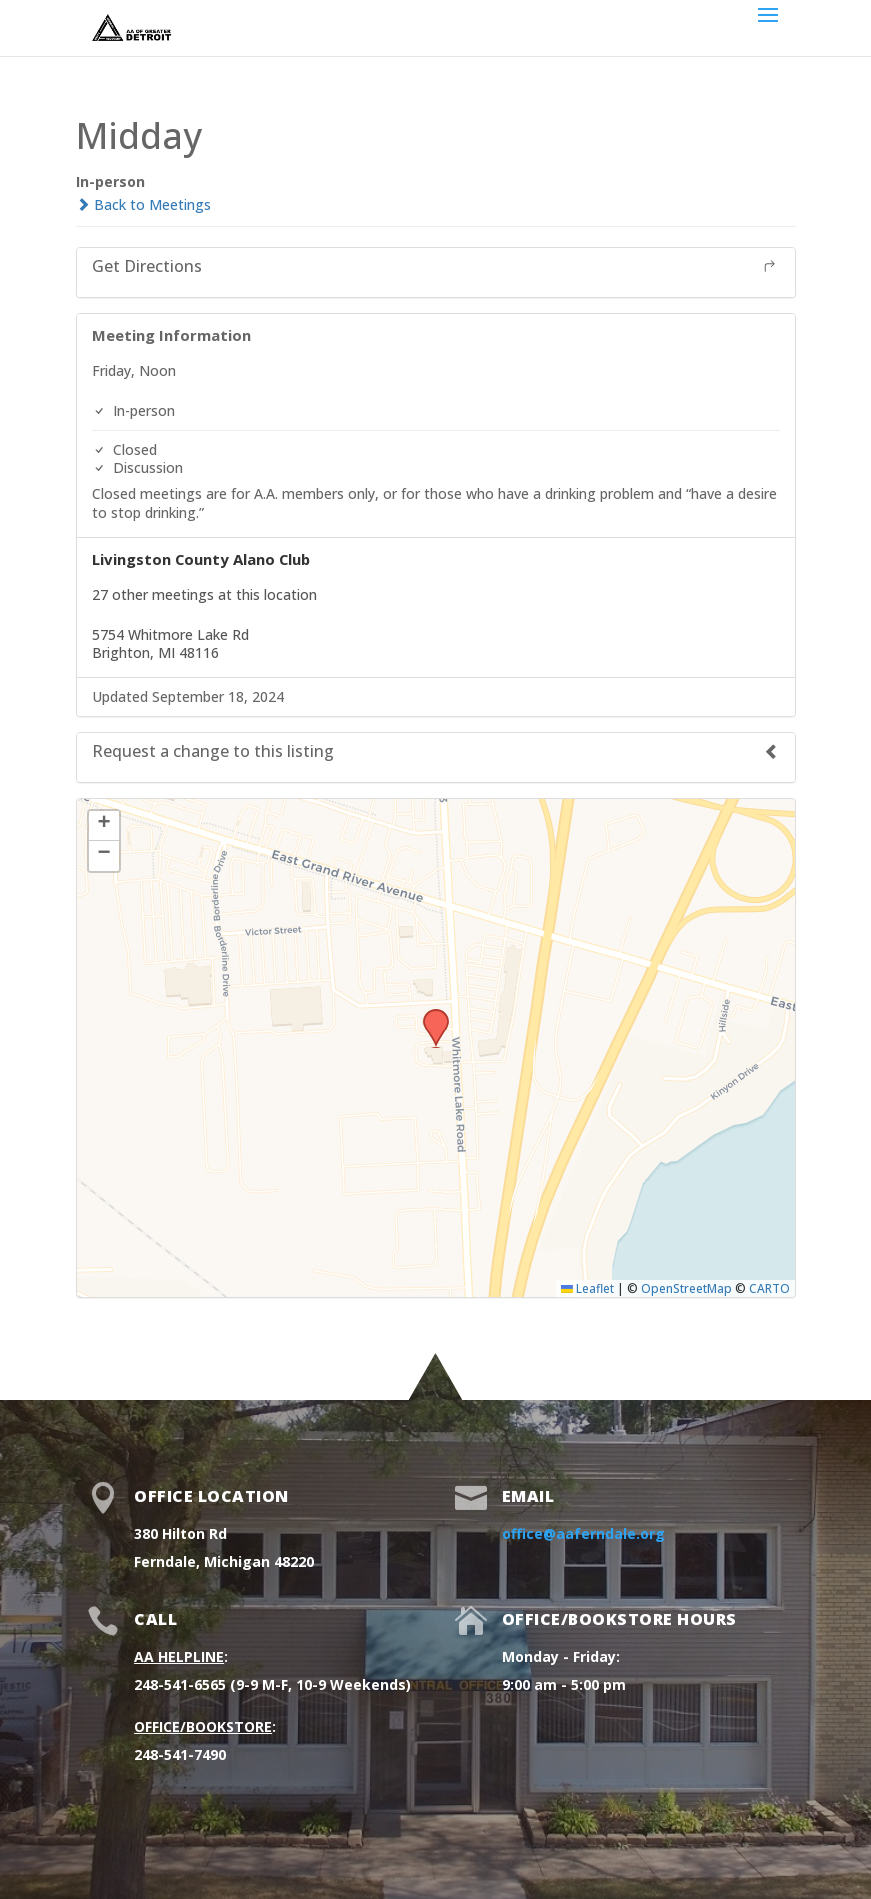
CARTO (769, 1288)
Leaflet (587, 1288)
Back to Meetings (143, 204)
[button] (429, 1015)
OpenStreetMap (686, 1288)
